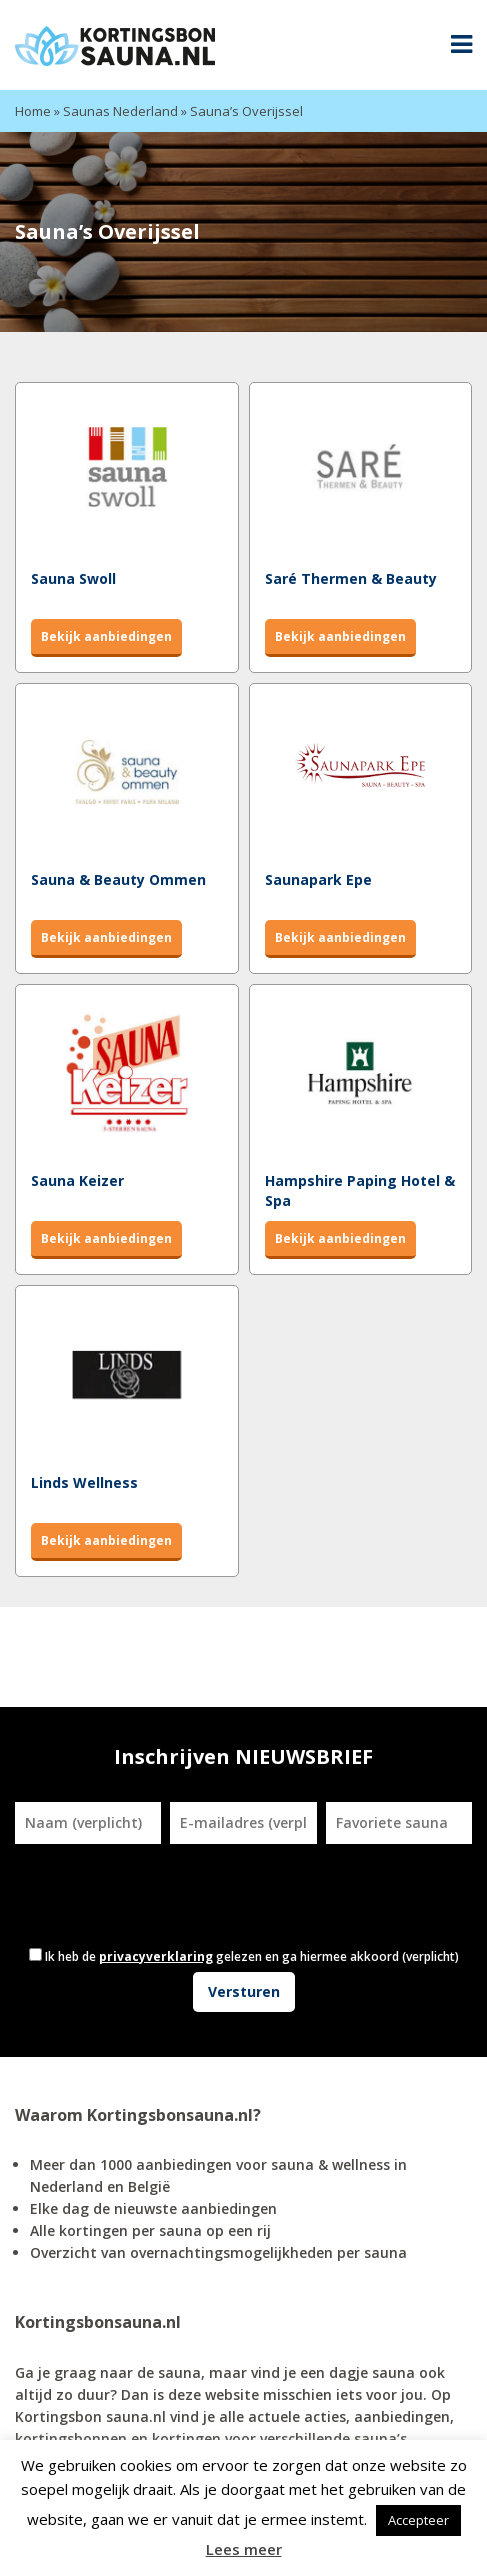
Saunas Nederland (120, 111)
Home (33, 111)
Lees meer (244, 2549)
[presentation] (176, 1893)
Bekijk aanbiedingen (106, 636)
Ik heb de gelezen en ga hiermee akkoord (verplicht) (252, 1956)
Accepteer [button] (418, 2520)
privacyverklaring (156, 1956)
